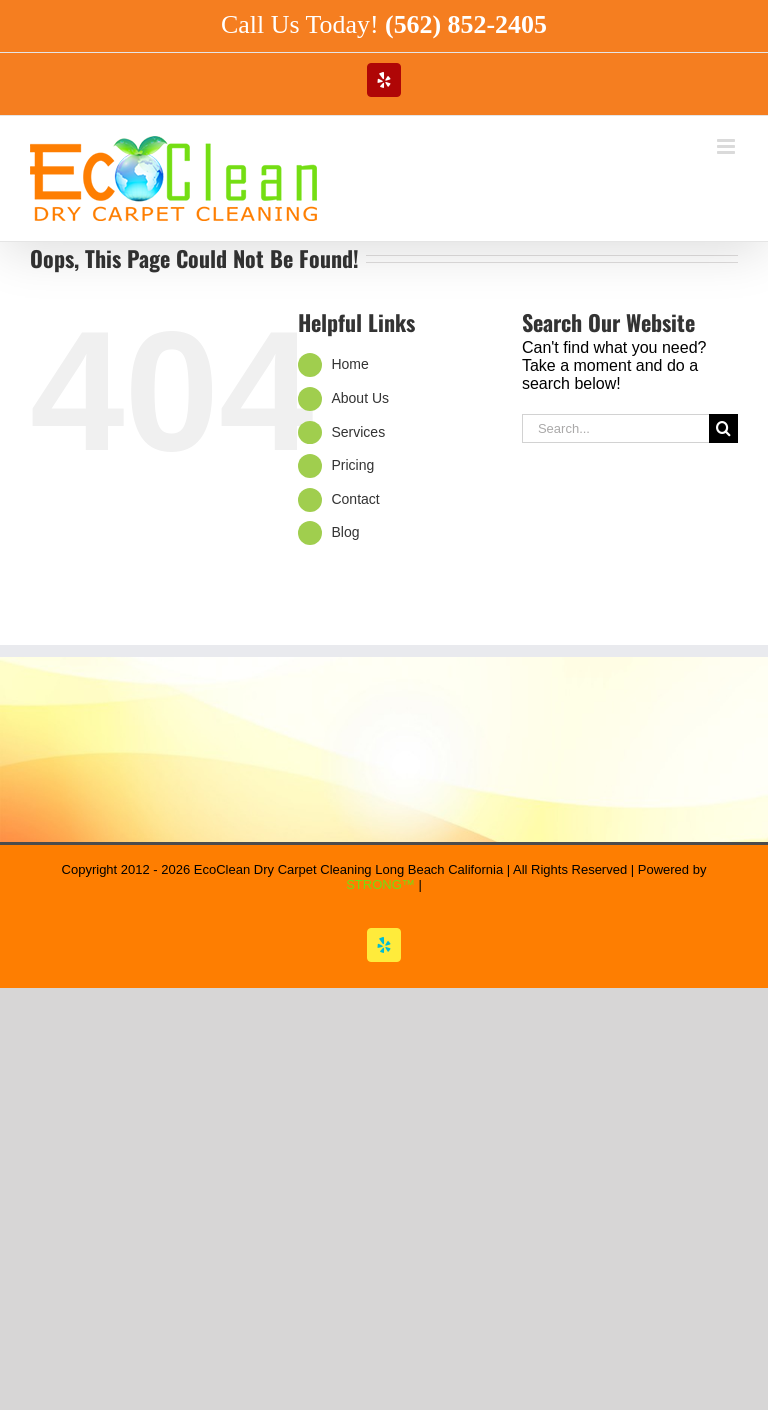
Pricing (352, 465)
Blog (345, 532)
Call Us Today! (384, 24)
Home (349, 364)
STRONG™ (380, 884)
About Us (360, 398)
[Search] (723, 428)
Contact (355, 499)
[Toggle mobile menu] (727, 146)
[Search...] (615, 428)
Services (358, 432)
